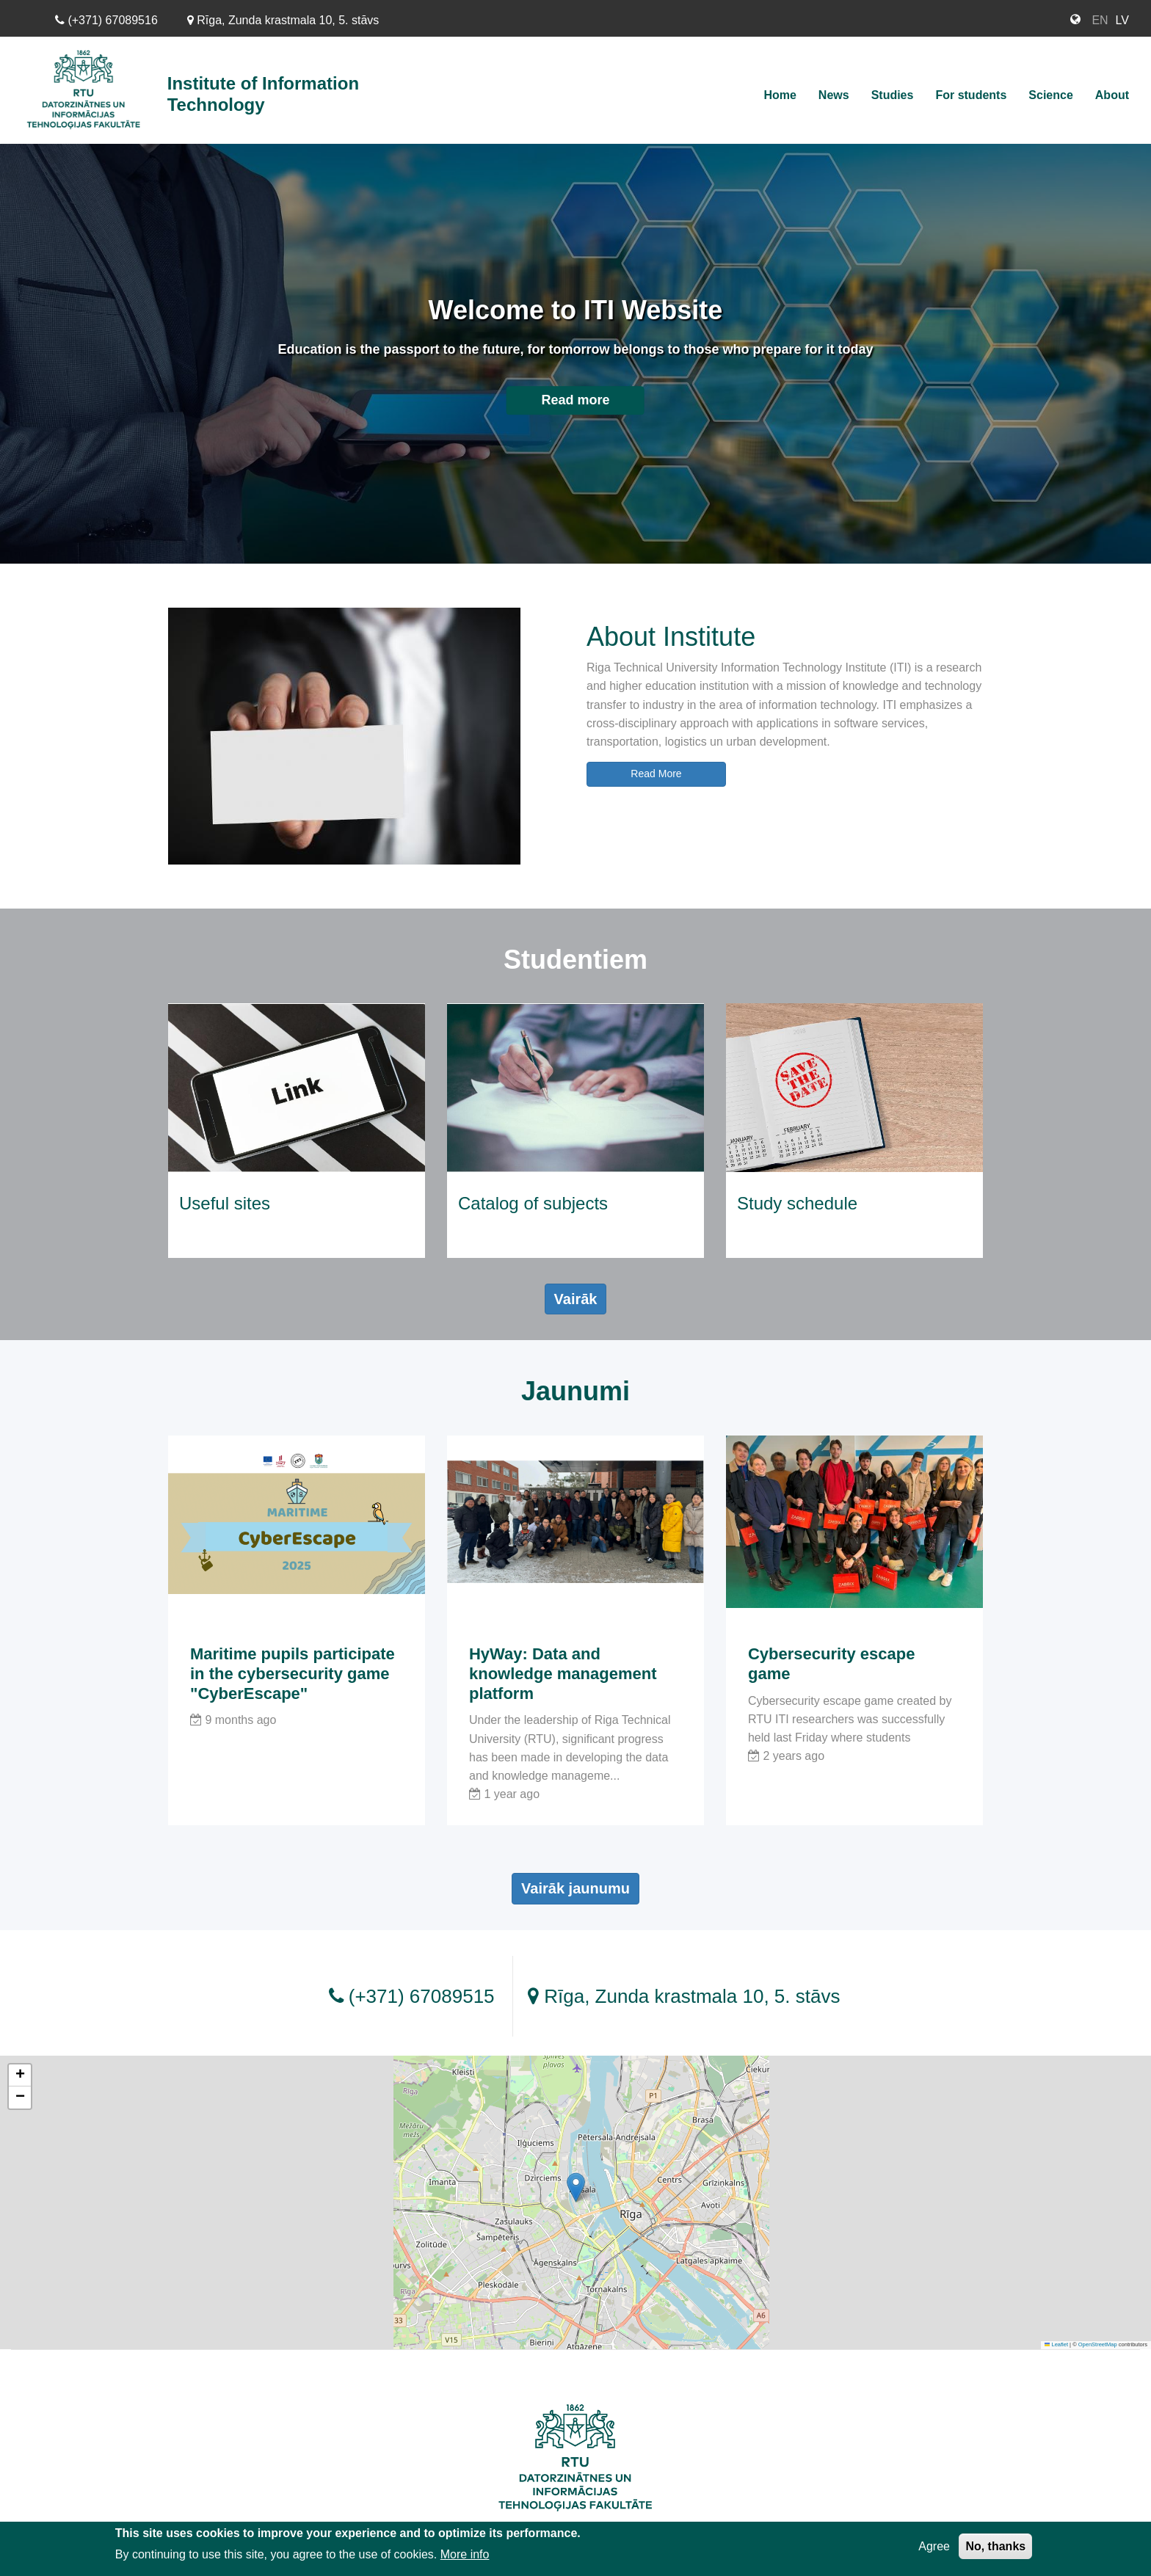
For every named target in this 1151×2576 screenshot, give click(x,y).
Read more (575, 400)
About (1112, 95)
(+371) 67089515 (412, 1996)
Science (1050, 95)
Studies (892, 95)
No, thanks (995, 2547)
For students (970, 95)
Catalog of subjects (533, 1203)
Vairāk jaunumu (575, 1888)
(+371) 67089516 (106, 20)
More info (465, 2555)
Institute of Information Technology (263, 93)
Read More (656, 773)
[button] (576, 2187)
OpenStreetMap (1097, 2344)
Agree (934, 2547)
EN (1100, 20)
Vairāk (576, 1299)
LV (1122, 20)
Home (779, 95)
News (833, 95)
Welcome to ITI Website (576, 310)
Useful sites (224, 1203)
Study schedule (797, 1203)
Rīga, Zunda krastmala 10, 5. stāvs (283, 20)
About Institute (671, 637)
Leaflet (1056, 2344)
